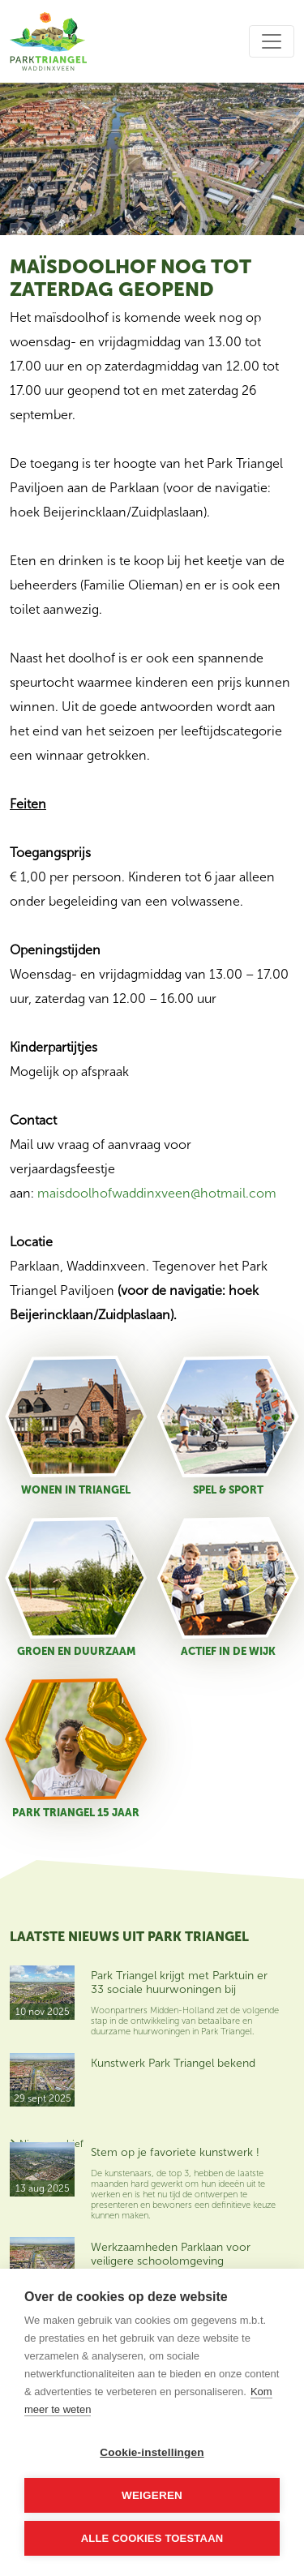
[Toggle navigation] (271, 41)
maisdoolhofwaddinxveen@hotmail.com (156, 1193)
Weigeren (152, 2495)
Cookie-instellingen (151, 2452)
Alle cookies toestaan (152, 2538)
